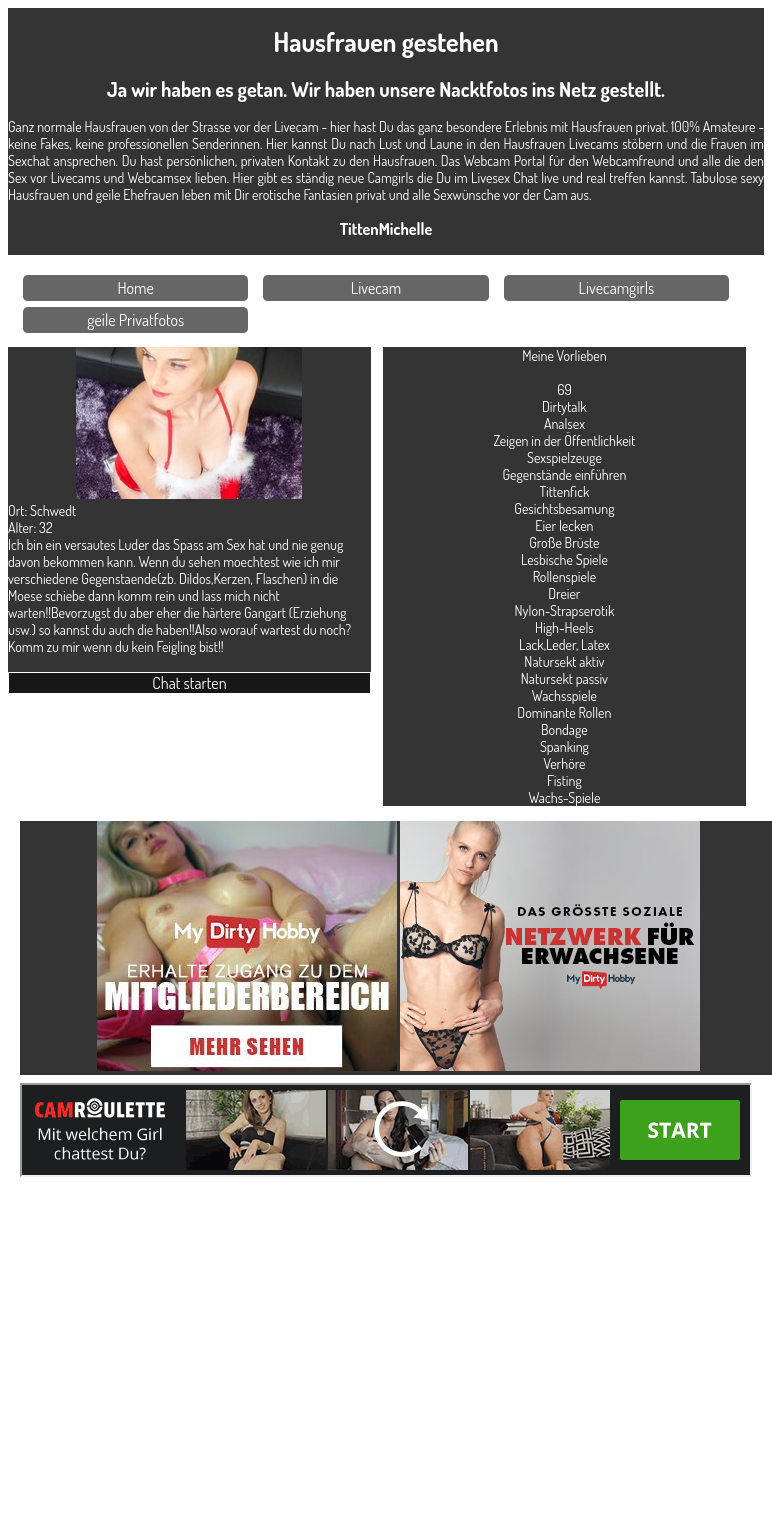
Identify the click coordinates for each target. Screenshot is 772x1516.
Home (136, 288)
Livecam (376, 288)
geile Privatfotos (135, 320)
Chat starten (189, 683)
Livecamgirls (617, 288)
